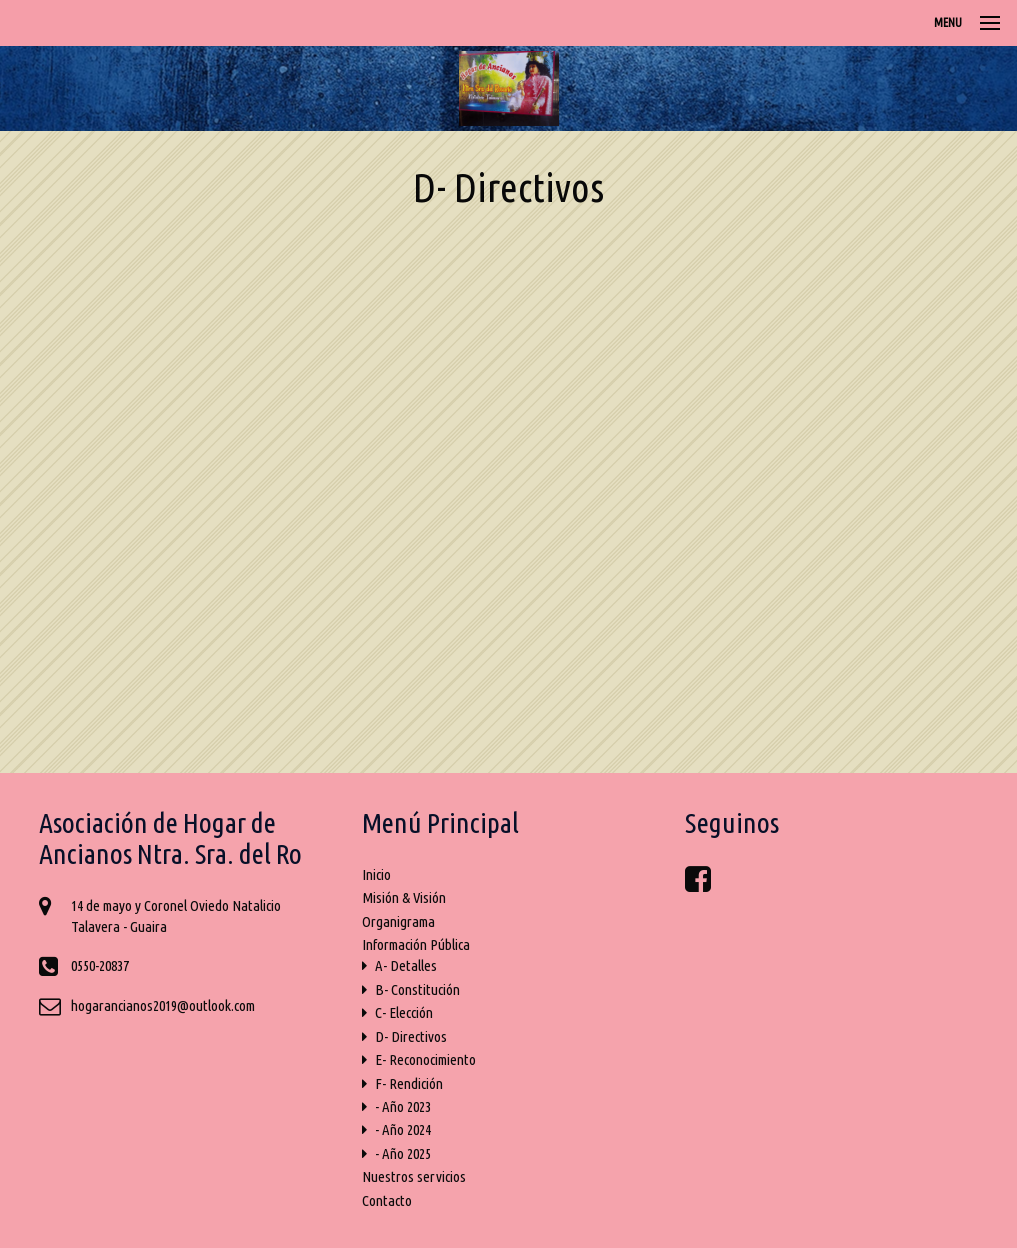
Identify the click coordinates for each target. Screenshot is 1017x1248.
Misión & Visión (404, 897)
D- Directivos (404, 1036)
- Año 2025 (396, 1153)
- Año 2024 (396, 1129)
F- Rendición (402, 1083)
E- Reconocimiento (419, 1059)
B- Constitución (411, 989)
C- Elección (397, 1012)
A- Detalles (399, 965)
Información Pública (416, 944)
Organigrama (398, 921)
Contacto (387, 1200)
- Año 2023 (396, 1106)
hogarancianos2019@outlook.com (163, 1005)
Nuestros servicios (414, 1176)
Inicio (376, 874)
